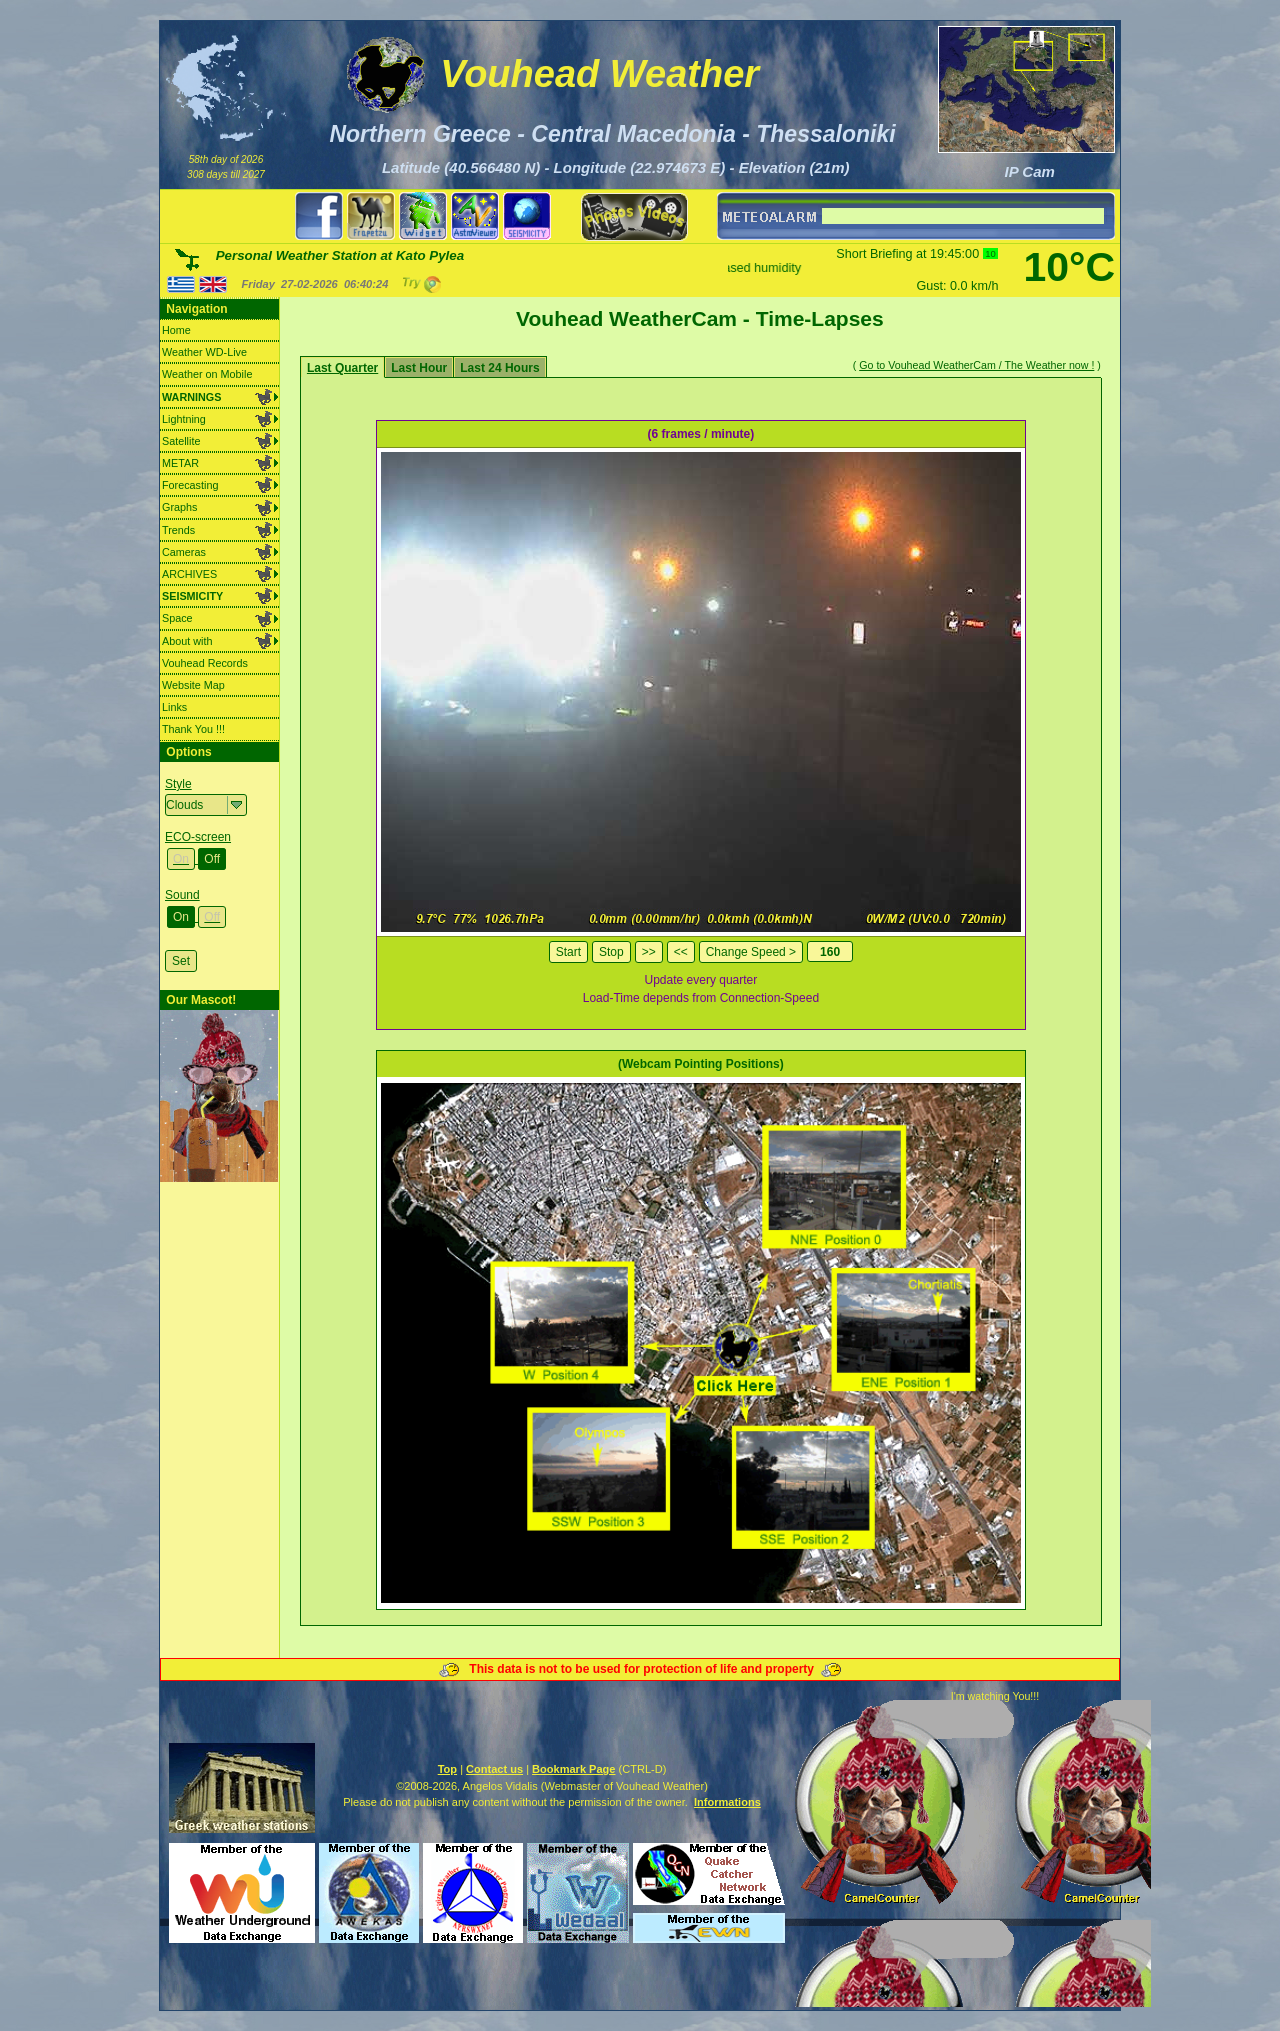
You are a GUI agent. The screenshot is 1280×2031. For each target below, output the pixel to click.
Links (174, 707)
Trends (178, 530)
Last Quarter (342, 368)
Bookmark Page (573, 1769)
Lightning (184, 419)
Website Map (193, 685)
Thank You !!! (193, 729)
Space (177, 618)
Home (176, 330)
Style (178, 784)
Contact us (494, 1769)
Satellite (181, 441)
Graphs (179, 507)
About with (187, 641)
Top (447, 1769)
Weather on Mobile (207, 374)
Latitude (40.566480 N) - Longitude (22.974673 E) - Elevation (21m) (616, 167)
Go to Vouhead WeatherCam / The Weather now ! (976, 365)
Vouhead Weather (599, 74)
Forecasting (190, 485)
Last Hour (419, 368)
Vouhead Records (205, 663)
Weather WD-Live (204, 352)
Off (212, 859)
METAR (180, 463)
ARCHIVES (189, 574)
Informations (727, 1802)
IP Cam (1030, 171)
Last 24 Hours (499, 368)
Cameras (184, 552)
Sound (182, 895)
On (181, 859)
